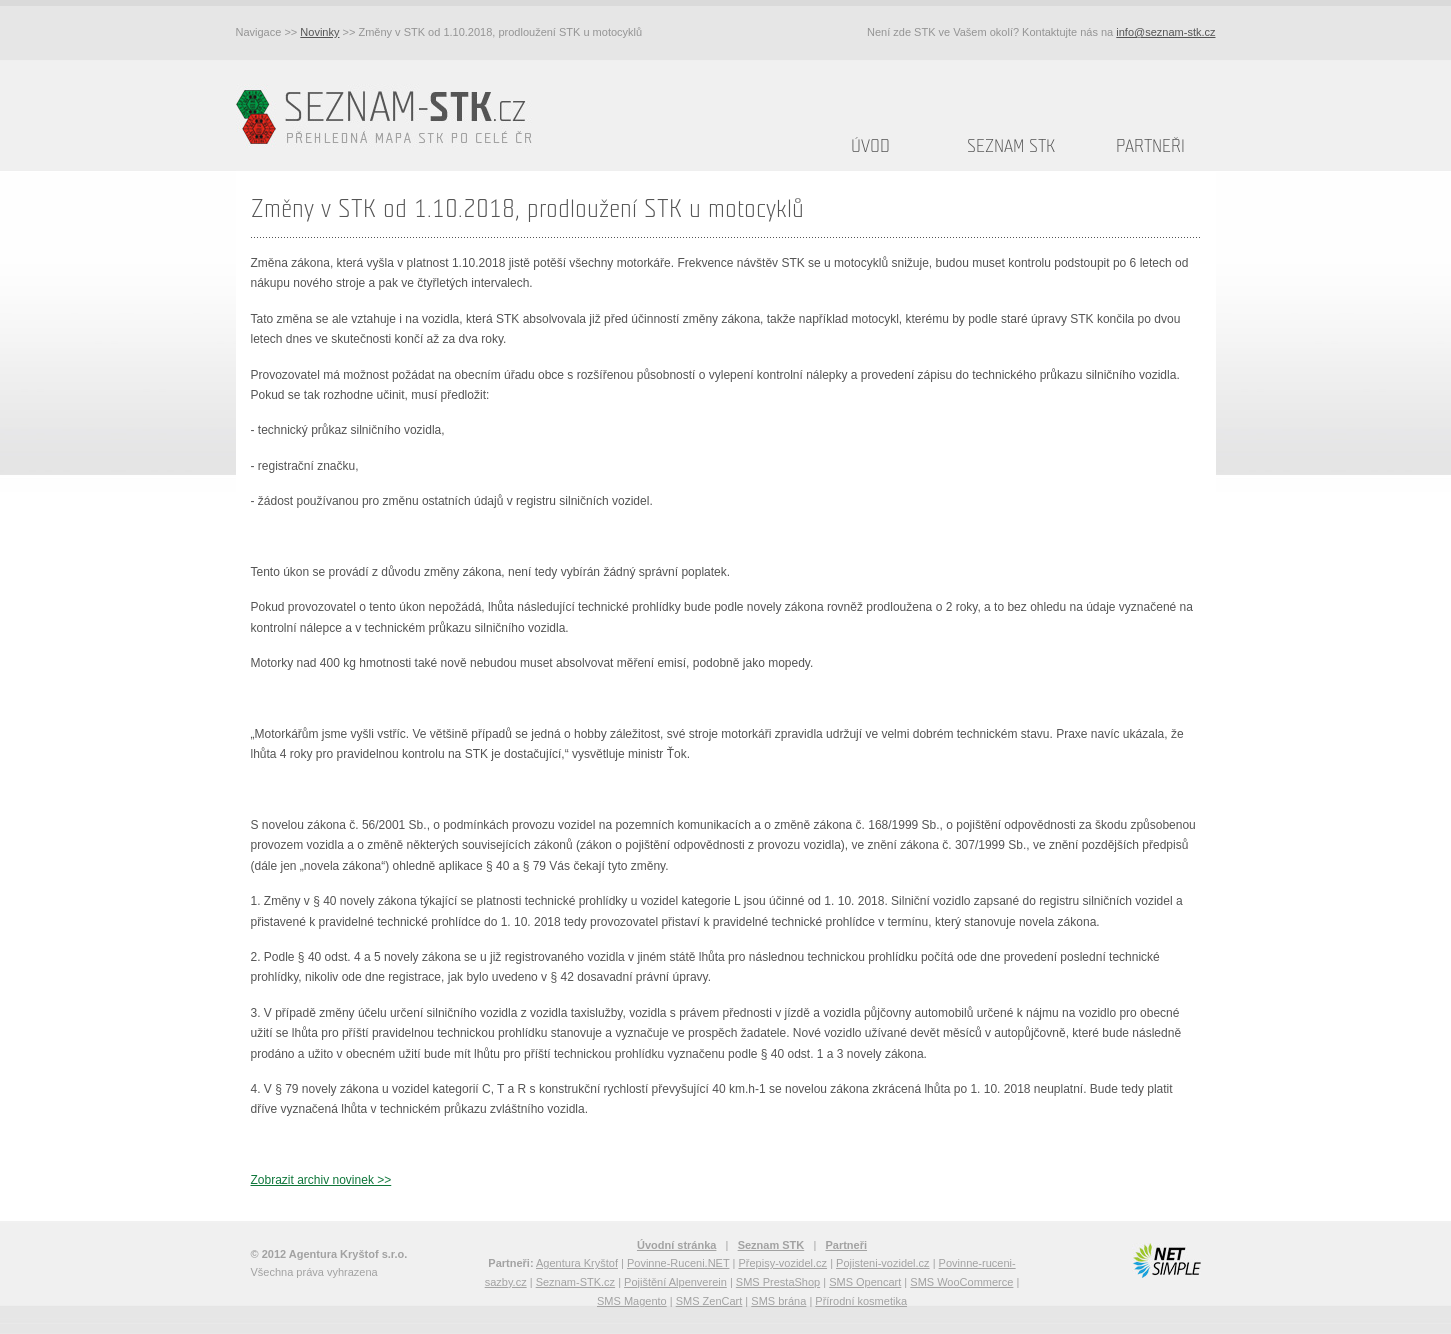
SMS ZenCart (709, 1301)
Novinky (319, 32)
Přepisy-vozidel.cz (782, 1263)
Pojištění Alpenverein (675, 1282)
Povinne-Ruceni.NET (678, 1263)
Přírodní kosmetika (861, 1301)
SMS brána (778, 1301)
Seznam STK (1011, 146)
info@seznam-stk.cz (1165, 32)
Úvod (870, 146)
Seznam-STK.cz (575, 1282)
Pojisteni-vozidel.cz (883, 1263)
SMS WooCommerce (961, 1282)
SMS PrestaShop (778, 1282)
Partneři (1150, 146)
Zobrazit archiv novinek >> (321, 1180)
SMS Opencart (865, 1282)
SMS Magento (632, 1301)
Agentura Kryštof (577, 1263)
